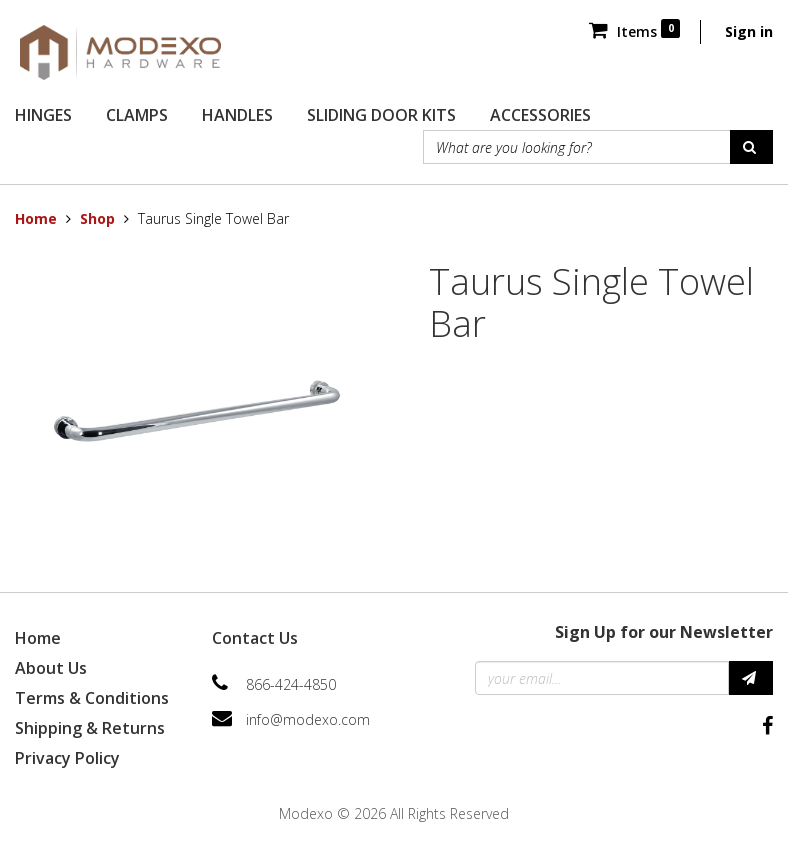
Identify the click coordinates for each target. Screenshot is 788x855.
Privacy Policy (67, 758)
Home (36, 218)
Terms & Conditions (92, 698)
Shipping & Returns (90, 728)
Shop (97, 218)
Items (634, 31)
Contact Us (255, 638)
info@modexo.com (308, 719)
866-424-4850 (291, 684)
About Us (51, 668)
